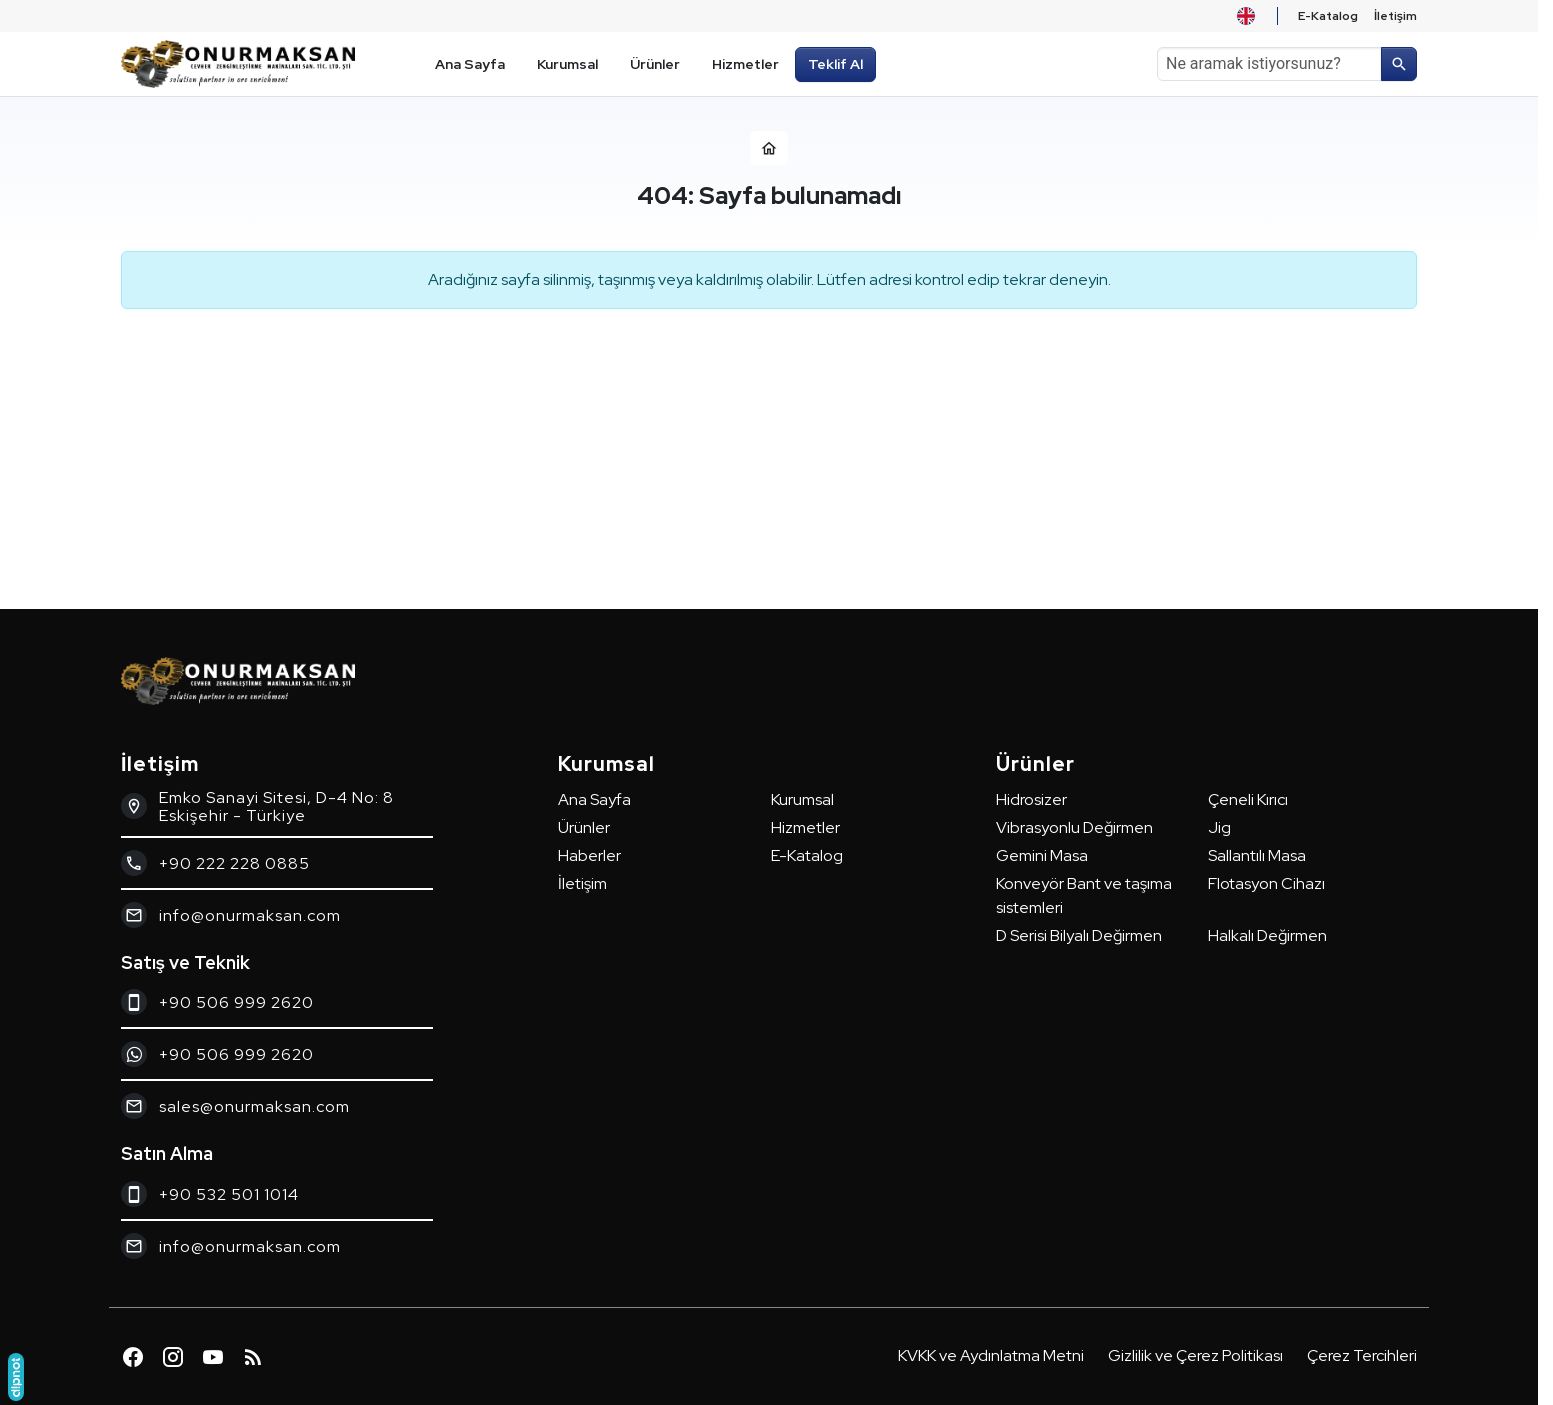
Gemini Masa (1042, 855)
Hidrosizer (1031, 799)
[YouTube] (213, 1357)
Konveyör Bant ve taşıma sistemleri (1084, 895)
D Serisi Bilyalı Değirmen (1079, 935)
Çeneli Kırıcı (1248, 799)
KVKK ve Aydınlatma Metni (991, 1355)
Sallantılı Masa (1257, 855)
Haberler (589, 855)
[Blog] (253, 1357)
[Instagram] (173, 1357)
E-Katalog (807, 855)
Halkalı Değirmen (1267, 935)
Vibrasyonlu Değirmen (1074, 827)
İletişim (582, 883)
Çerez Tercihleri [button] (1362, 1355)
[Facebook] (133, 1357)
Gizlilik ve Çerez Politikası (1195, 1355)
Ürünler (584, 827)
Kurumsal (802, 799)
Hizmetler (805, 827)
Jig (1219, 827)
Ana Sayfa (594, 799)
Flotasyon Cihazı (1266, 883)
